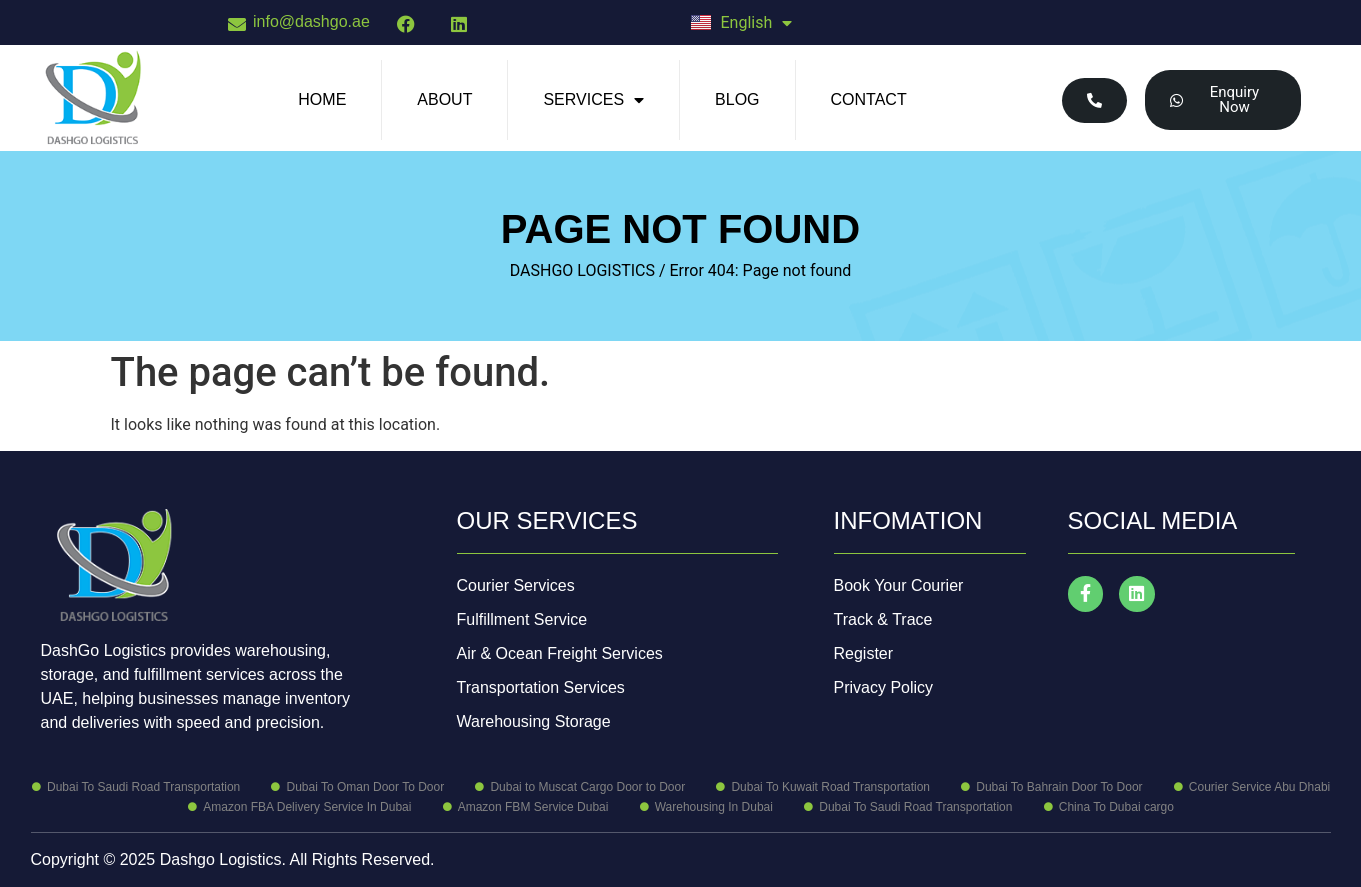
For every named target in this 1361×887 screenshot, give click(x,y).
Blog (737, 99)
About (444, 99)
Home (322, 99)
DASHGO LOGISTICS (582, 270)
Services (593, 100)
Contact (869, 99)
